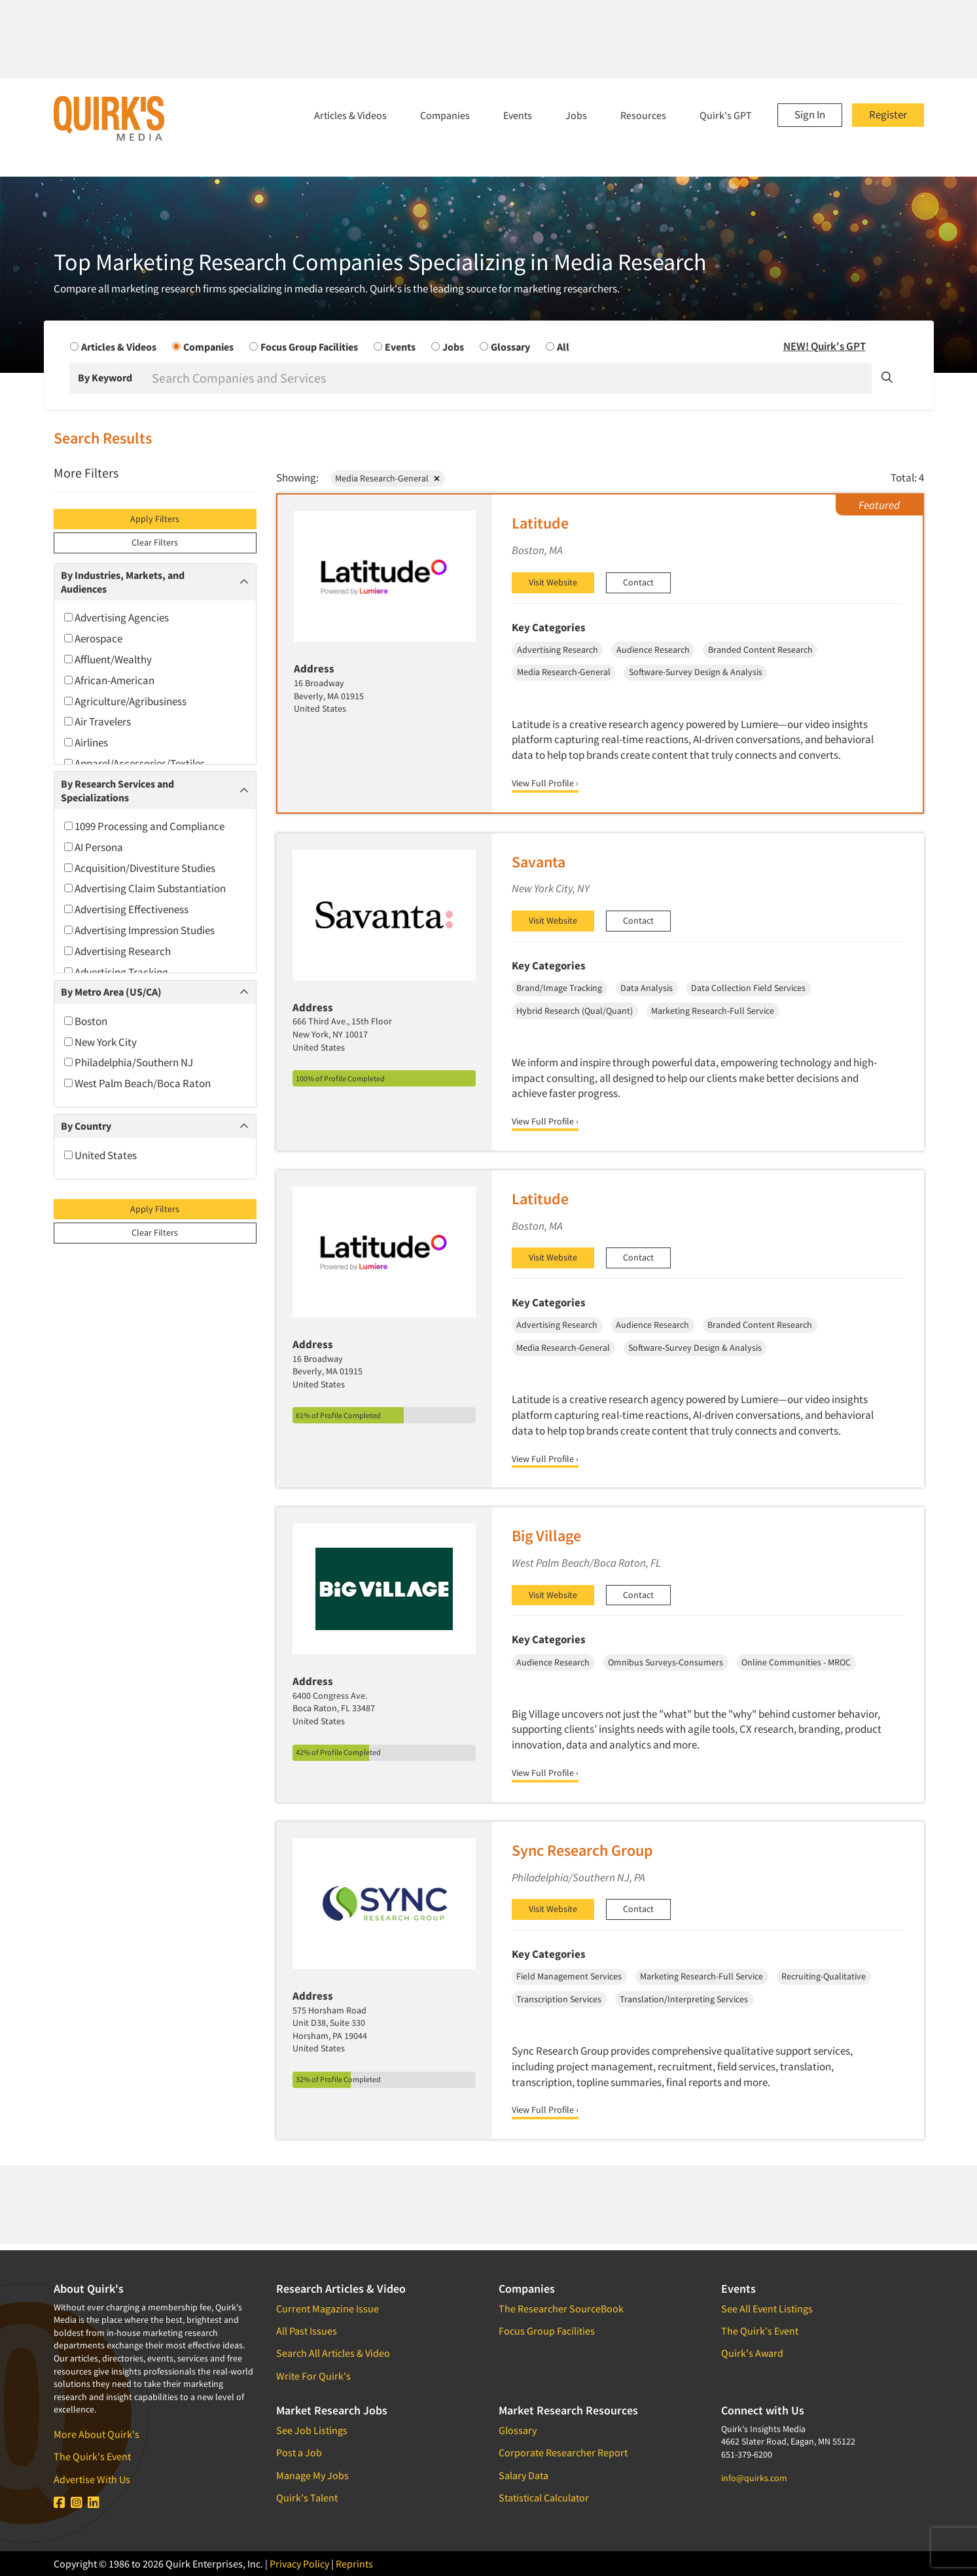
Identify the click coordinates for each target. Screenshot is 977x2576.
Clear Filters (155, 542)
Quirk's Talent (307, 2497)
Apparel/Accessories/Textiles (134, 763)
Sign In (809, 114)
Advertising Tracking (116, 972)
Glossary (518, 2430)
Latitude (540, 523)
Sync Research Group (582, 1850)
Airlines (86, 742)
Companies (445, 115)
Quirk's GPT (726, 115)
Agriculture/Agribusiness (125, 701)
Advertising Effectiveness (126, 909)
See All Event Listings (767, 2308)
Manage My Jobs (312, 2475)
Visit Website (553, 582)
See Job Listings (311, 2430)
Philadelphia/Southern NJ (128, 1062)
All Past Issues (306, 2330)
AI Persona (93, 847)
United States (100, 1155)
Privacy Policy (299, 2563)
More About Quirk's (96, 2434)
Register (888, 114)
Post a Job (299, 2452)
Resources (643, 115)
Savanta (538, 862)
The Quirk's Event (92, 2456)
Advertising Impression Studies (139, 930)
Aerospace (93, 638)
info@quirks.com (754, 2478)
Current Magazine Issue (327, 2308)
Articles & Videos (350, 115)
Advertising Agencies (116, 617)
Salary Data (523, 2475)
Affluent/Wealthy (108, 659)
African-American (109, 680)
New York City (100, 1042)
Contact (638, 582)
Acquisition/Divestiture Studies (139, 868)
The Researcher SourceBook (561, 2308)
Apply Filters (154, 519)
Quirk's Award (752, 2352)
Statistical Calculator (544, 2497)
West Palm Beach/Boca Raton (137, 1083)
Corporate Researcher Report (563, 2452)
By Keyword (105, 377)
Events (517, 115)
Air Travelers (97, 721)
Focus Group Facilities (547, 2330)
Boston (85, 1021)
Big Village (546, 1535)
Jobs (576, 115)
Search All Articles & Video (333, 2352)
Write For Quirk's (313, 2375)
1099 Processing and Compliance (144, 826)
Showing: (297, 477)
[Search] (510, 378)
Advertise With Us (92, 2479)
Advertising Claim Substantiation (145, 888)
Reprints (354, 2563)
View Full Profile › (545, 783)
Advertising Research (117, 951)
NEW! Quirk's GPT (824, 346)
